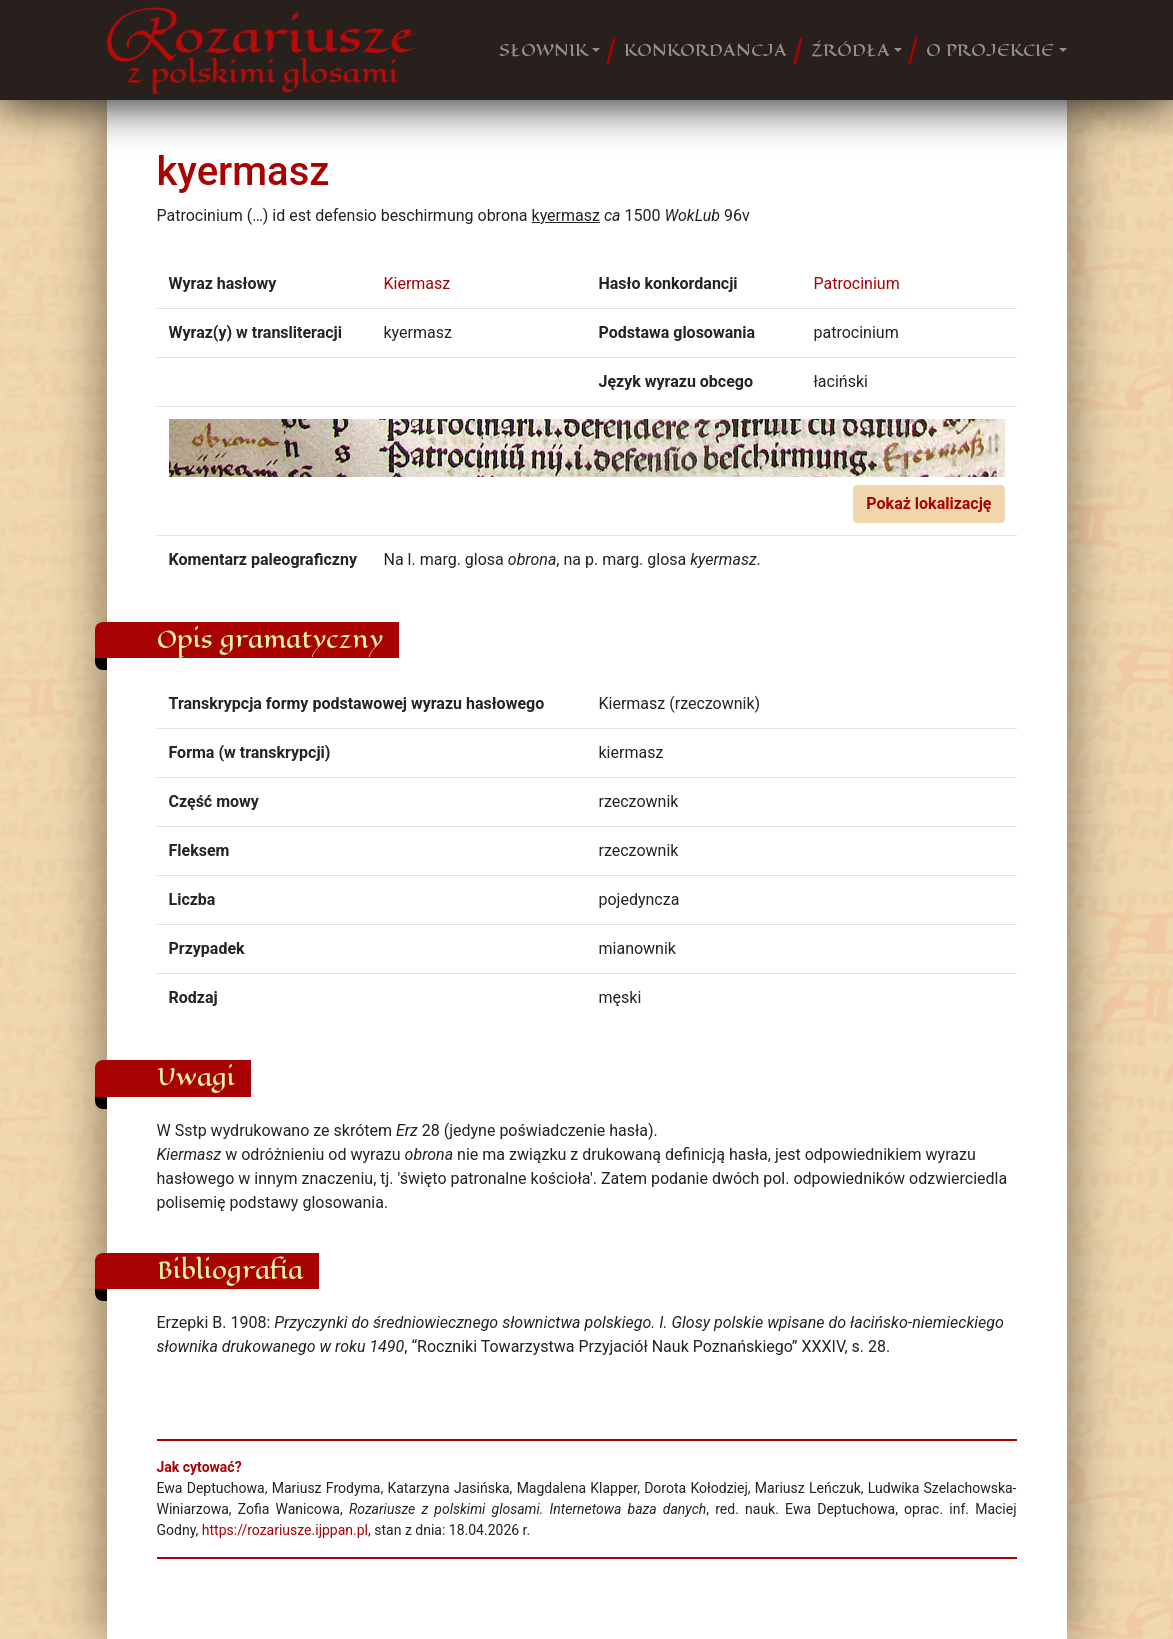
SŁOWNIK (543, 50)
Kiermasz (417, 283)
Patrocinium (857, 283)
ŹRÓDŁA (850, 50)
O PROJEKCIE (990, 50)
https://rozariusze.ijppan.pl (285, 1530)
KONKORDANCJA (705, 50)
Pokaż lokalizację (928, 503)
